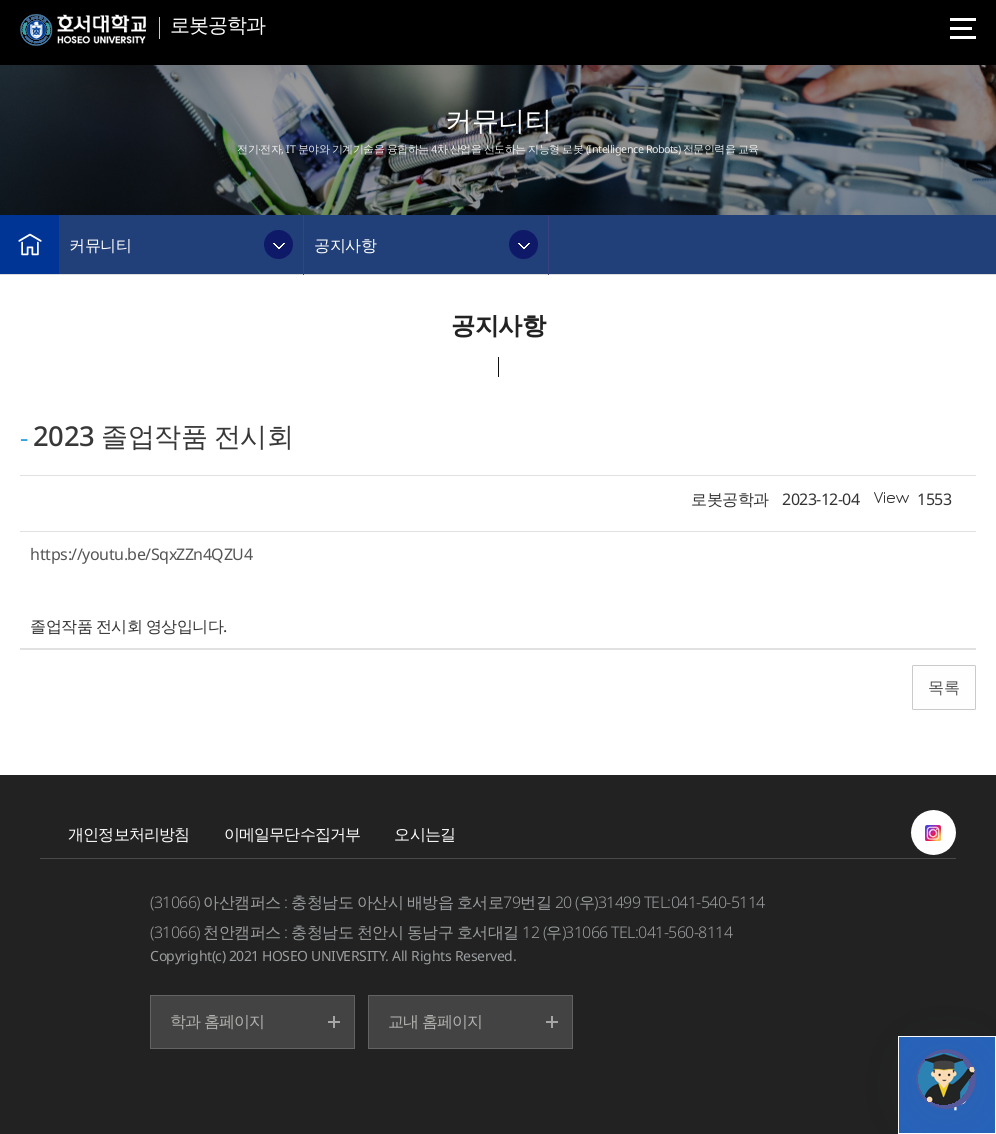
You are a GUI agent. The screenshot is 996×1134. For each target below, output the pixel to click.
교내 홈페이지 (435, 1021)
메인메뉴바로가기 (0, 0)
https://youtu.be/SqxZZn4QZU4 (141, 554)
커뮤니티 (100, 245)
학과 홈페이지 (217, 1021)
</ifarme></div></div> (946, 1079)
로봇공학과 (217, 24)
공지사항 (345, 245)
